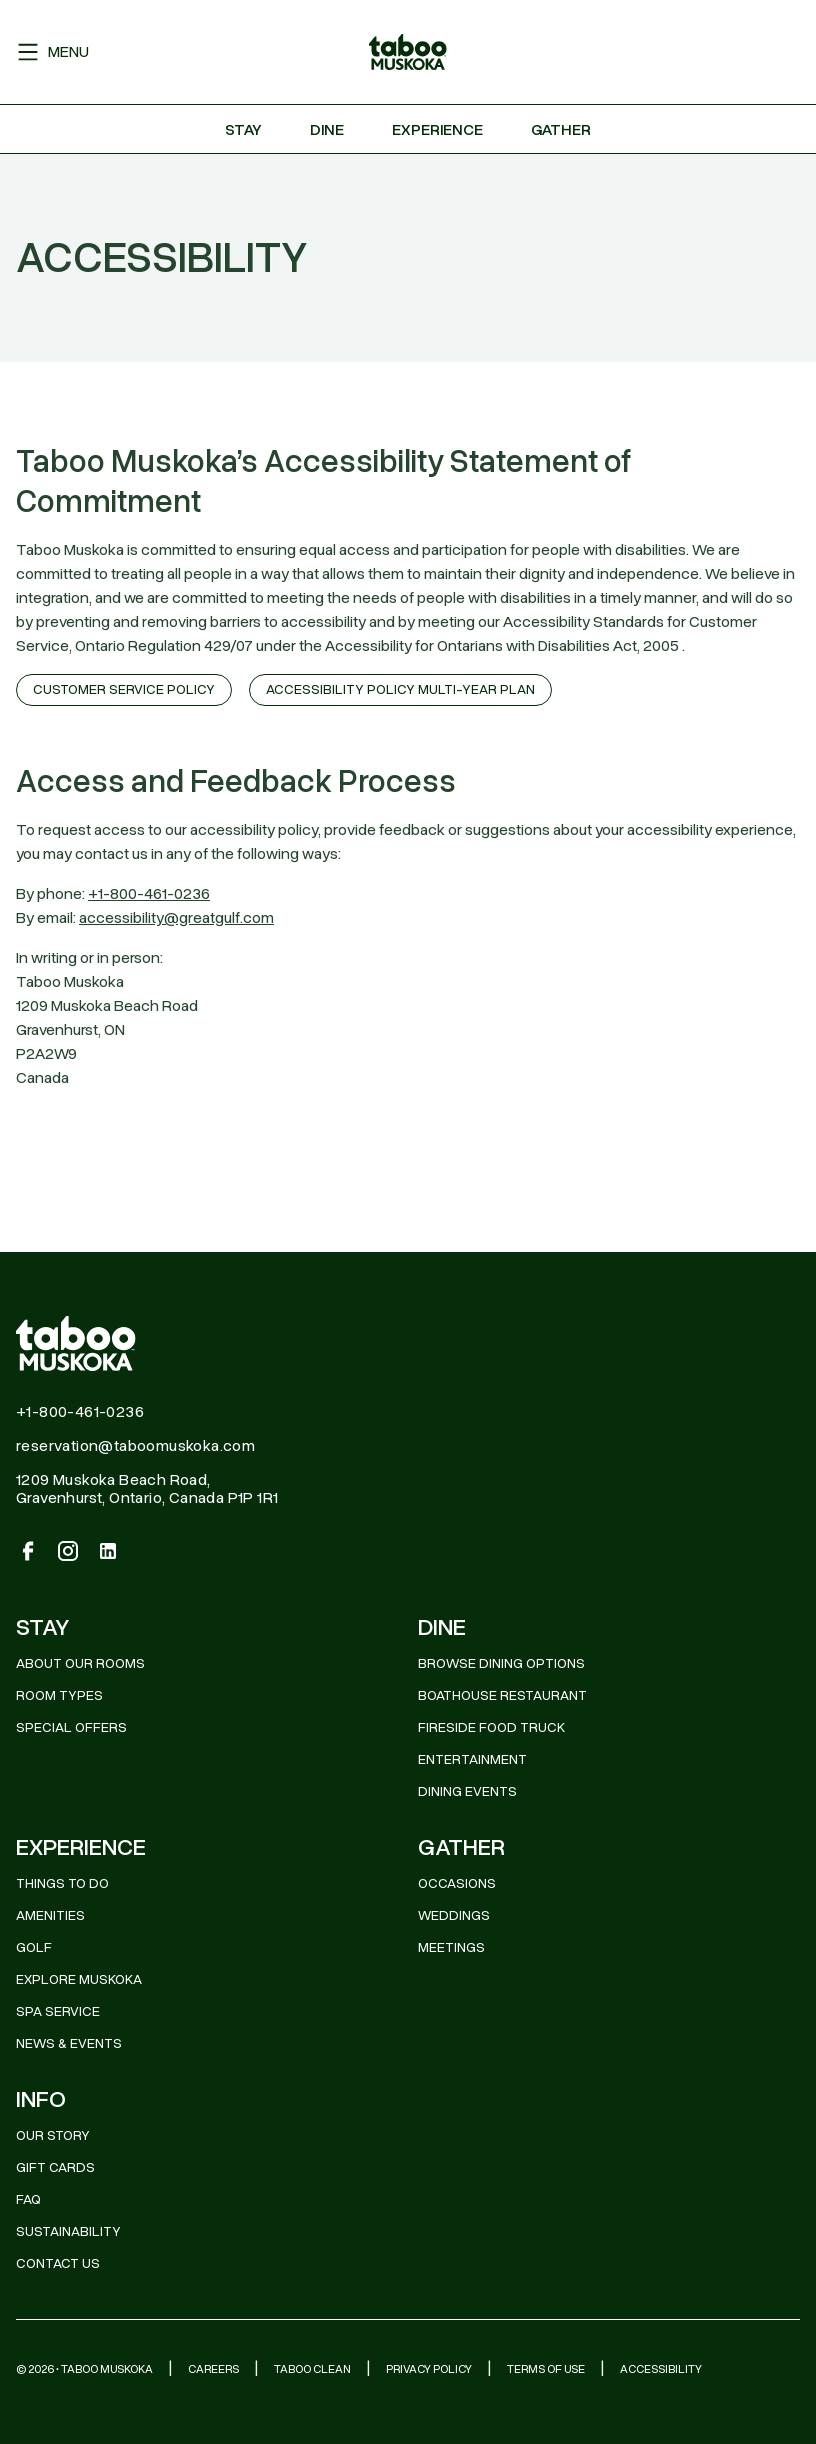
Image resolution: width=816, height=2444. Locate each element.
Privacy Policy (429, 2369)
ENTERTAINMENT (472, 1759)
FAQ (28, 2199)
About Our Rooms (80, 1663)
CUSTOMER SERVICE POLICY (124, 689)
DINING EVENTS (467, 1791)
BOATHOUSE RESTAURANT (502, 1695)
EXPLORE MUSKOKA (79, 1979)
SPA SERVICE (58, 2011)
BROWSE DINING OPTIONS (501, 1663)
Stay (243, 130)
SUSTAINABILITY (68, 2231)
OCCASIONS (457, 1883)
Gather (561, 130)
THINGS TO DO (62, 1883)
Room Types (59, 1695)
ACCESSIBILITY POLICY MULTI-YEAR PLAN (400, 689)
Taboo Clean (312, 2369)
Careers (213, 2369)
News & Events (69, 2043)
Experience (437, 130)
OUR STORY (53, 2135)
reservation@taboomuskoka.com (135, 1446)
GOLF (34, 1947)
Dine (327, 130)
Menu (52, 52)
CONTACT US (58, 2263)
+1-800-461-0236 (149, 894)
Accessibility (661, 2369)
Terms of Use (546, 2369)
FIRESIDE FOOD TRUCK (491, 1727)
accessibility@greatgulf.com (176, 918)
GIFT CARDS (55, 2167)
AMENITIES (50, 1915)
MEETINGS (451, 1947)
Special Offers (71, 1727)
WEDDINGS (454, 1915)
